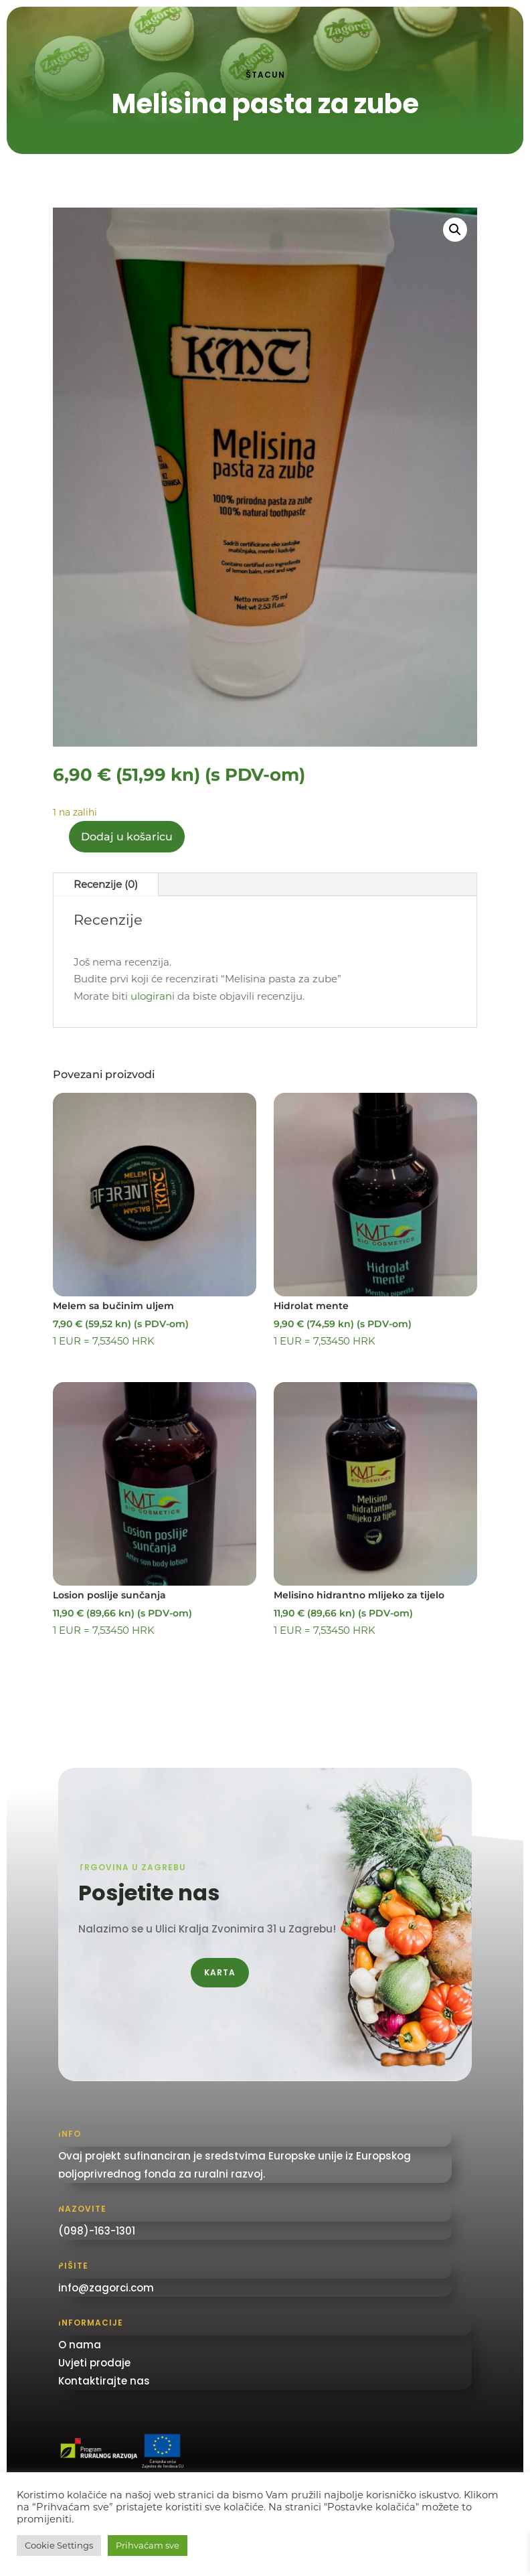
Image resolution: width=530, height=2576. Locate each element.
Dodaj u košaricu (127, 836)
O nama (79, 2345)
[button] (455, 230)
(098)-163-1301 (96, 2231)
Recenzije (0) (106, 884)
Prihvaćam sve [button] (147, 2545)
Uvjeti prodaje (94, 2363)
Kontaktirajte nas (104, 2381)
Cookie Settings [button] (59, 2545)
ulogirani (152, 996)
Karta (220, 1972)
